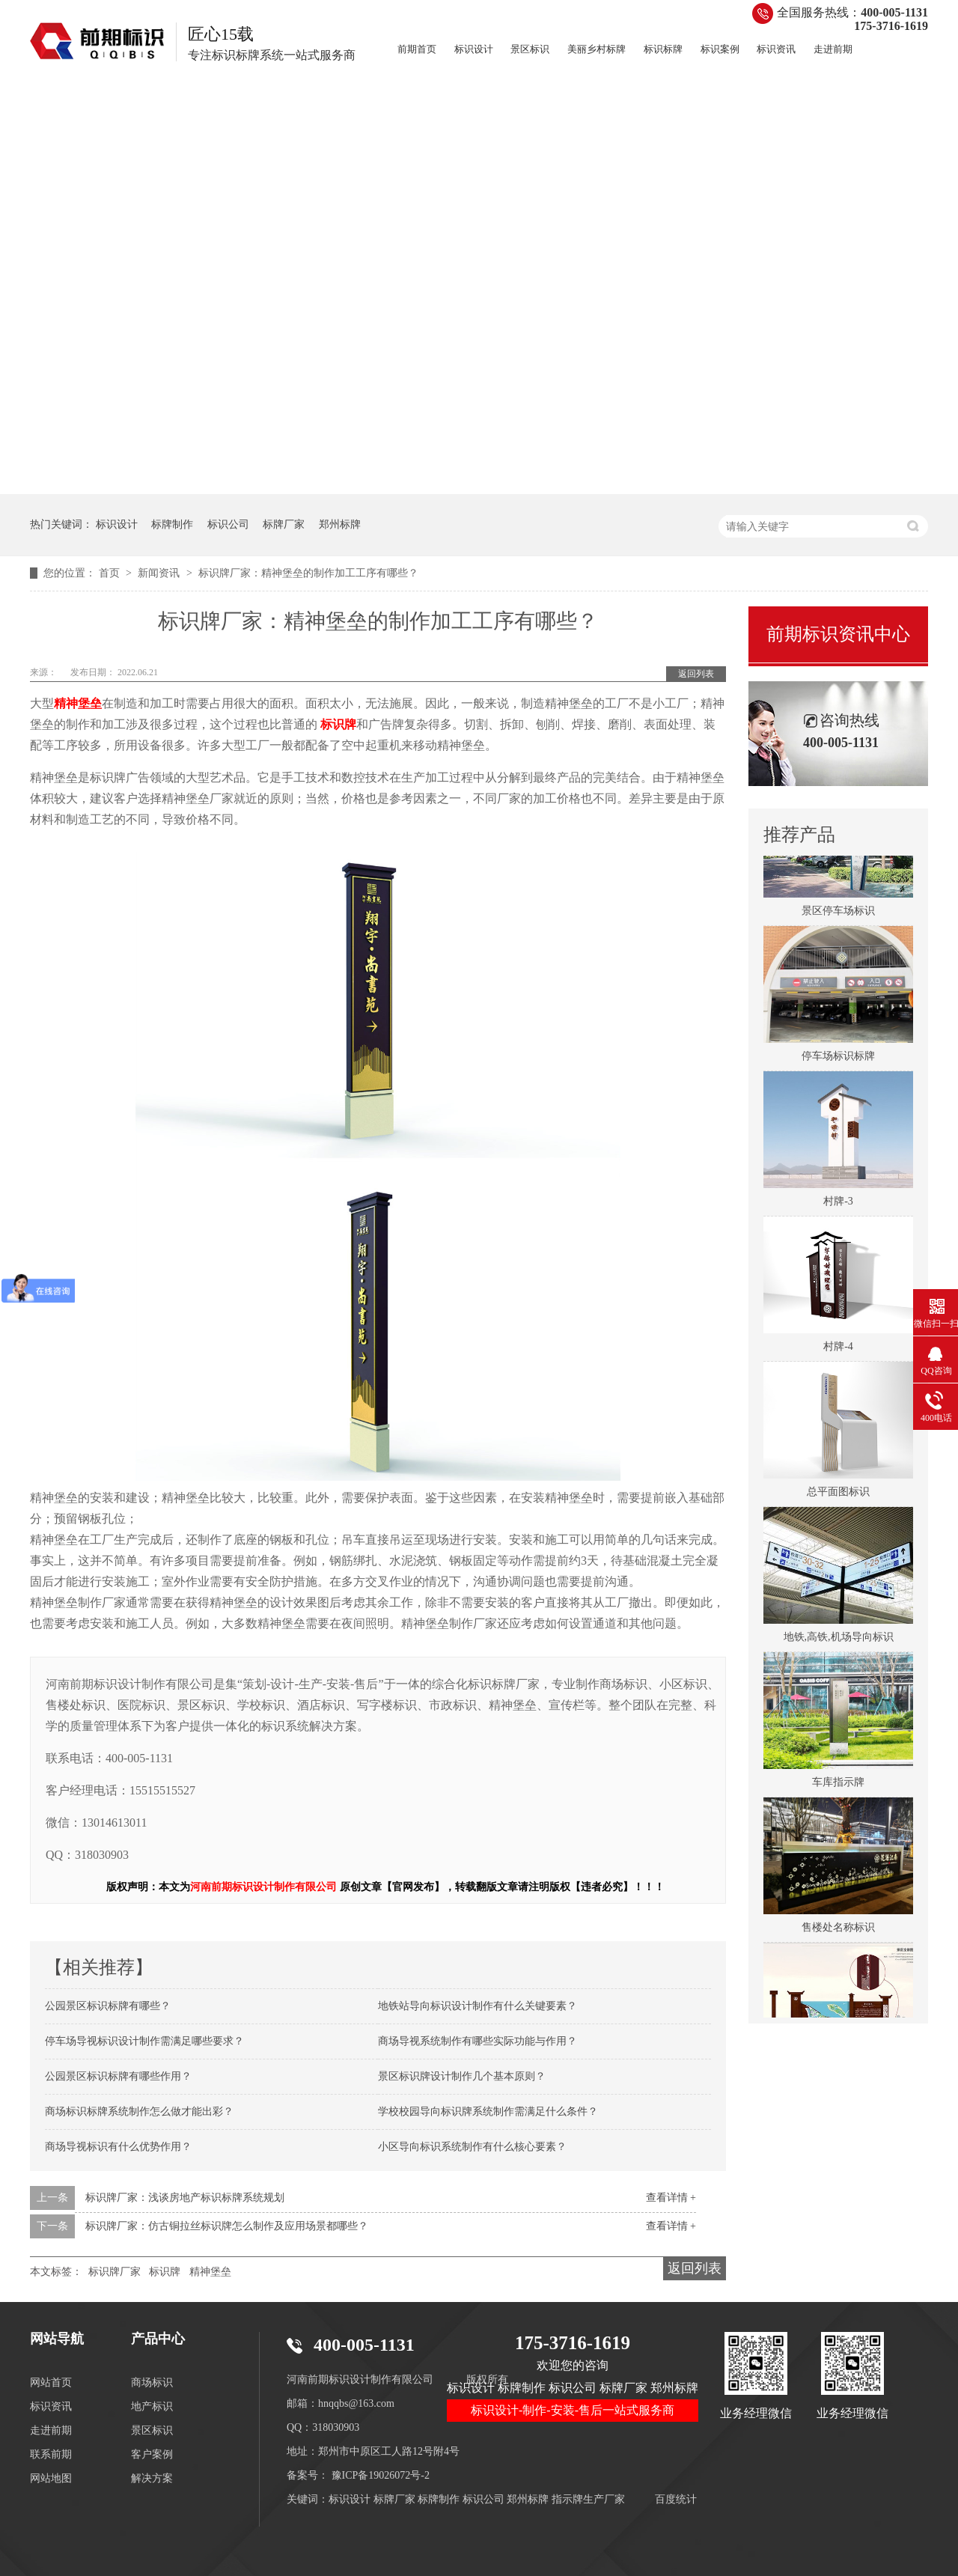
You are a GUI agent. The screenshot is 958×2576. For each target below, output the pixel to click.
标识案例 (720, 49)
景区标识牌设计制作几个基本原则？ (462, 2076)
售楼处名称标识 (838, 1930)
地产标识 (152, 2406)
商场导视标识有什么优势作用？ (118, 2146)
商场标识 (152, 2382)
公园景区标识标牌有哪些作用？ (118, 2076)
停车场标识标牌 (838, 1059)
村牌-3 (838, 1204)
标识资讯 (776, 49)
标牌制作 (172, 524)
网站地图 (51, 2478)
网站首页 (51, 2382)
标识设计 (473, 49)
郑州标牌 (340, 524)
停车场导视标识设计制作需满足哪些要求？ (144, 2041)
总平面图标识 (838, 1494)
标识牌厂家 (114, 2271)
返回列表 (696, 674)
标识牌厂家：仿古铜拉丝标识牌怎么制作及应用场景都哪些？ (226, 2226)
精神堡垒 (210, 2271)
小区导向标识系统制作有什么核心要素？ (472, 2146)
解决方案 (152, 2478)
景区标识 (529, 49)
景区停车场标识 (838, 913)
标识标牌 (663, 49)
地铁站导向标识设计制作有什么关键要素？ (477, 2006)
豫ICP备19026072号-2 (381, 2475)
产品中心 (158, 2338)
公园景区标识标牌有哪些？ (108, 2006)
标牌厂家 (284, 524)
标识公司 (228, 524)
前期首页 (416, 49)
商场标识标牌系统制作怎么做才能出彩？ (139, 2111)
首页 (111, 573)
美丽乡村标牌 (596, 49)
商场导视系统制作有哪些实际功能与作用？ (477, 2041)
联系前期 (51, 2454)
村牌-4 (838, 1349)
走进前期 (833, 49)
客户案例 (152, 2454)
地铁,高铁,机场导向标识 (839, 1639)
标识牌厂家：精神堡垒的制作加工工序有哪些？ (308, 573)
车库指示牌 (838, 1785)
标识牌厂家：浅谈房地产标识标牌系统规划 (184, 2197)
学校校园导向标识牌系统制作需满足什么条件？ (488, 2111)
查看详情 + (671, 2197)
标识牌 (164, 2271)
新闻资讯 (160, 573)
